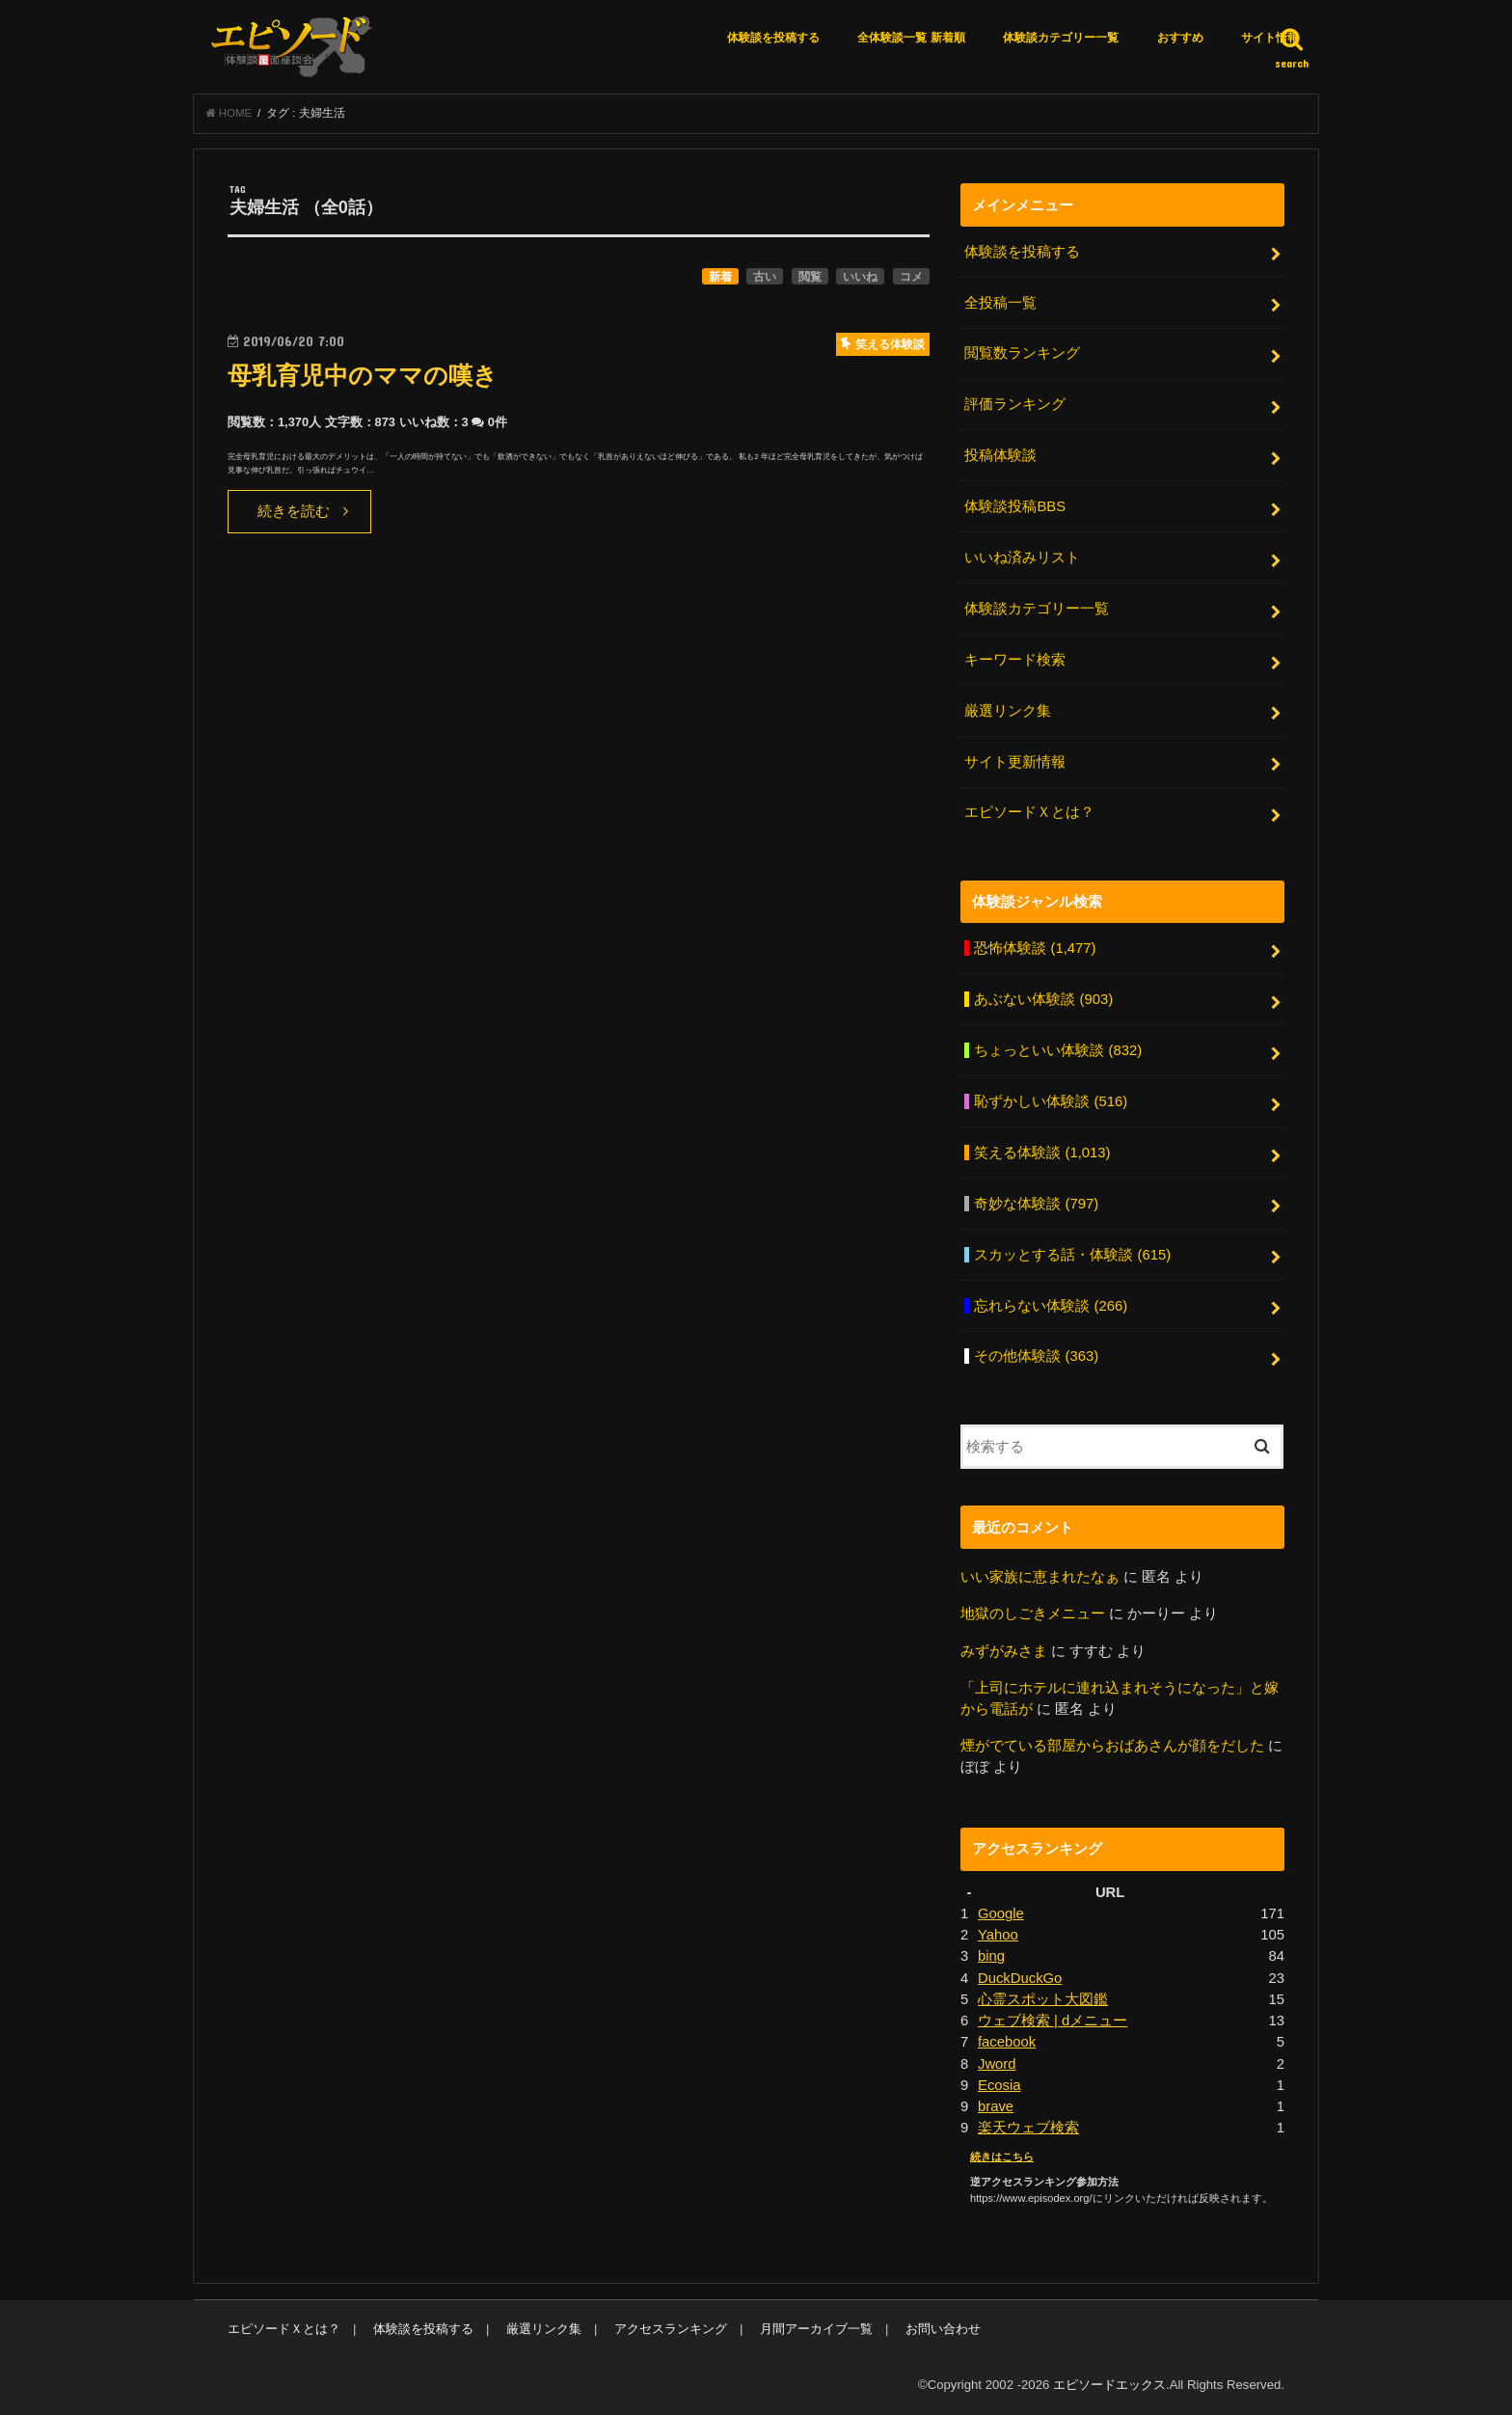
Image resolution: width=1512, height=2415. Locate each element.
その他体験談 (1036, 1356)
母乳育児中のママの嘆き (363, 376)
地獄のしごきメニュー (1032, 1613)
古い (764, 277)
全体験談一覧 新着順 (910, 37)
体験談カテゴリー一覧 (1061, 37)
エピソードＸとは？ (1029, 812)
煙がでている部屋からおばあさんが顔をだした (1112, 1745)
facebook (1007, 2041)
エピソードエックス (1109, 2384)
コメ (911, 277)
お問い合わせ (943, 2328)
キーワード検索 (1015, 659)
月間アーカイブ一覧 (816, 2328)
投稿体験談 (1000, 455)
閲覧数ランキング (1022, 353)
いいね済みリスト (1022, 557)
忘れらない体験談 (1050, 1306)
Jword (997, 2064)
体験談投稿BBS (1015, 506)
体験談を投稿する (773, 37)
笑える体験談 (1042, 1152)
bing (991, 1956)
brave (995, 2106)
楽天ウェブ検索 (1028, 2127)
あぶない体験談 (1043, 999)
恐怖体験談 (1034, 948)
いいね (860, 277)
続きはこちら (1002, 2156)
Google (1001, 1913)
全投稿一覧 (1000, 303)
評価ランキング (1015, 404)
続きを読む (293, 511)
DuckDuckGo (1020, 1978)
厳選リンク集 (1007, 711)
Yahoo (998, 1934)
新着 (720, 277)
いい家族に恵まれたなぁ (1040, 1577)
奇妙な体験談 (1036, 1203)
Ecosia (999, 2085)
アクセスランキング (670, 2328)
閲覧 (810, 277)
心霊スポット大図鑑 (1043, 1999)
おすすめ (1180, 37)
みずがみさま (1003, 1651)
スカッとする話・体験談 (1072, 1254)
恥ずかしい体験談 (1050, 1101)
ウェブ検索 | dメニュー (1052, 2020)
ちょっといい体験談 (1058, 1050)
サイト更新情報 (1015, 762)
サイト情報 (1270, 37)
